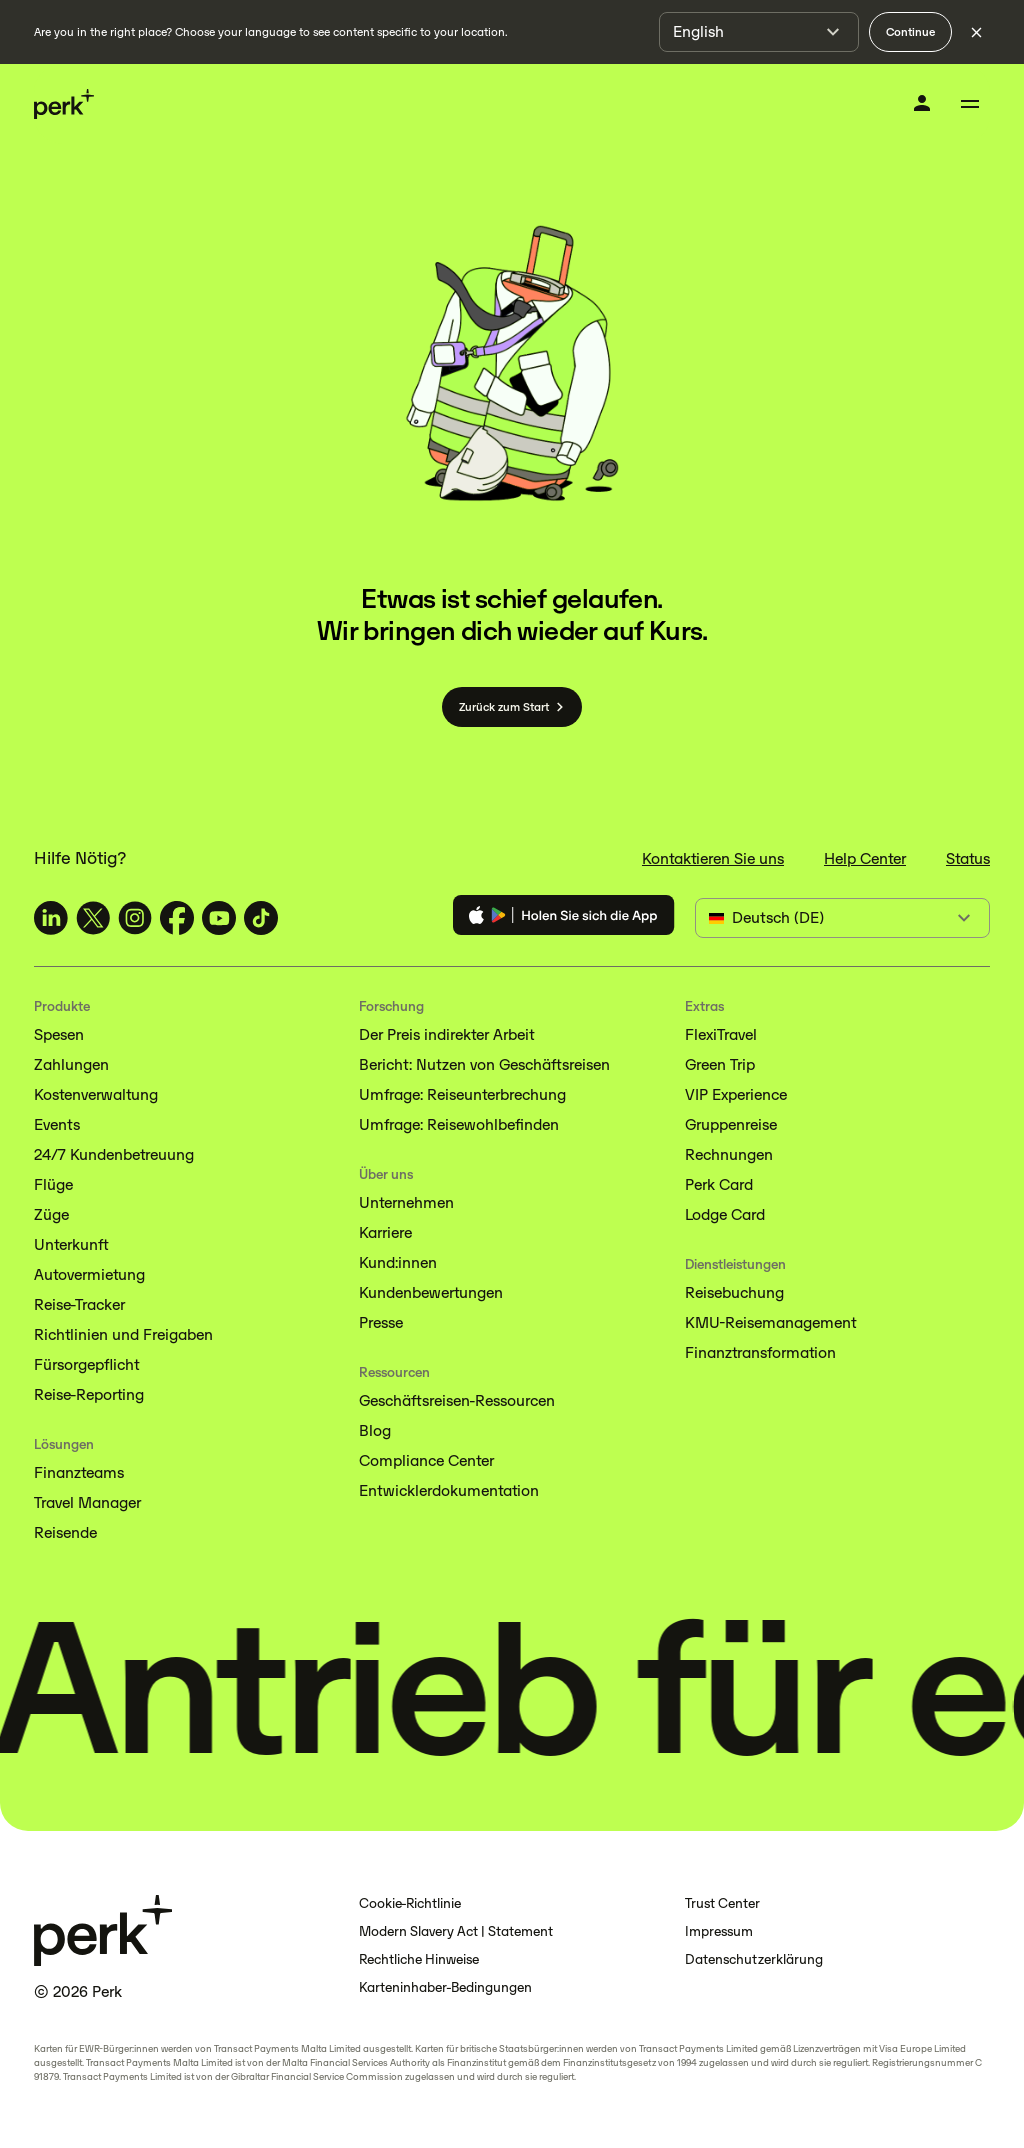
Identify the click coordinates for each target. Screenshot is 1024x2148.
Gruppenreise (731, 1124)
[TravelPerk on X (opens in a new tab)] (93, 918)
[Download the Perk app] (564, 918)
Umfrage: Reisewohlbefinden (459, 1124)
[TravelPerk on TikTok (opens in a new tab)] (261, 918)
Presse (381, 1322)
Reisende (65, 1532)
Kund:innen (398, 1262)
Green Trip (720, 1064)
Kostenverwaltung (96, 1094)
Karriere (385, 1232)
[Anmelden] (922, 103)
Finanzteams (79, 1472)
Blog (375, 1430)
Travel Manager (87, 1502)
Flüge (53, 1184)
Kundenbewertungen (431, 1292)
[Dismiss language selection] (976, 32)
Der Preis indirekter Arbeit (446, 1034)
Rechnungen (729, 1154)
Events (57, 1124)
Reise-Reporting (89, 1394)
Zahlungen (71, 1064)
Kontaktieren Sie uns (713, 858)
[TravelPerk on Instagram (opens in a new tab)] (135, 918)
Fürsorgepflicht (86, 1364)
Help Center (865, 858)
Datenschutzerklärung (754, 1959)
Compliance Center (426, 1460)
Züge (51, 1214)
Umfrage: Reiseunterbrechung (462, 1094)
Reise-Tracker (79, 1304)
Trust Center (722, 1903)
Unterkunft (71, 1244)
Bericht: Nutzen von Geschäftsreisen (484, 1064)
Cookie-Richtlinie (410, 1903)
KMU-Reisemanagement (770, 1322)
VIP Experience (736, 1094)
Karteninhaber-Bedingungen (445, 1987)
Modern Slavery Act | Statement (456, 1931)
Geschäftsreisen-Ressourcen (457, 1400)
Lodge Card (725, 1214)
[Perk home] (64, 104)
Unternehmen (406, 1202)
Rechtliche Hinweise (419, 1959)
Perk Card (719, 1184)
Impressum (719, 1931)
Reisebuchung (734, 1292)
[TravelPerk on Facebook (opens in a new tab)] (177, 918)
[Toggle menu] (970, 104)
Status (968, 858)
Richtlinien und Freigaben (123, 1334)
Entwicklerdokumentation (449, 1490)
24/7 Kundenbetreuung (114, 1154)
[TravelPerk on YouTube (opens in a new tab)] (219, 918)
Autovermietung (89, 1274)
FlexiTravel (721, 1034)
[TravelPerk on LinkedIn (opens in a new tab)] (51, 918)
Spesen (59, 1034)
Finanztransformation (760, 1352)
